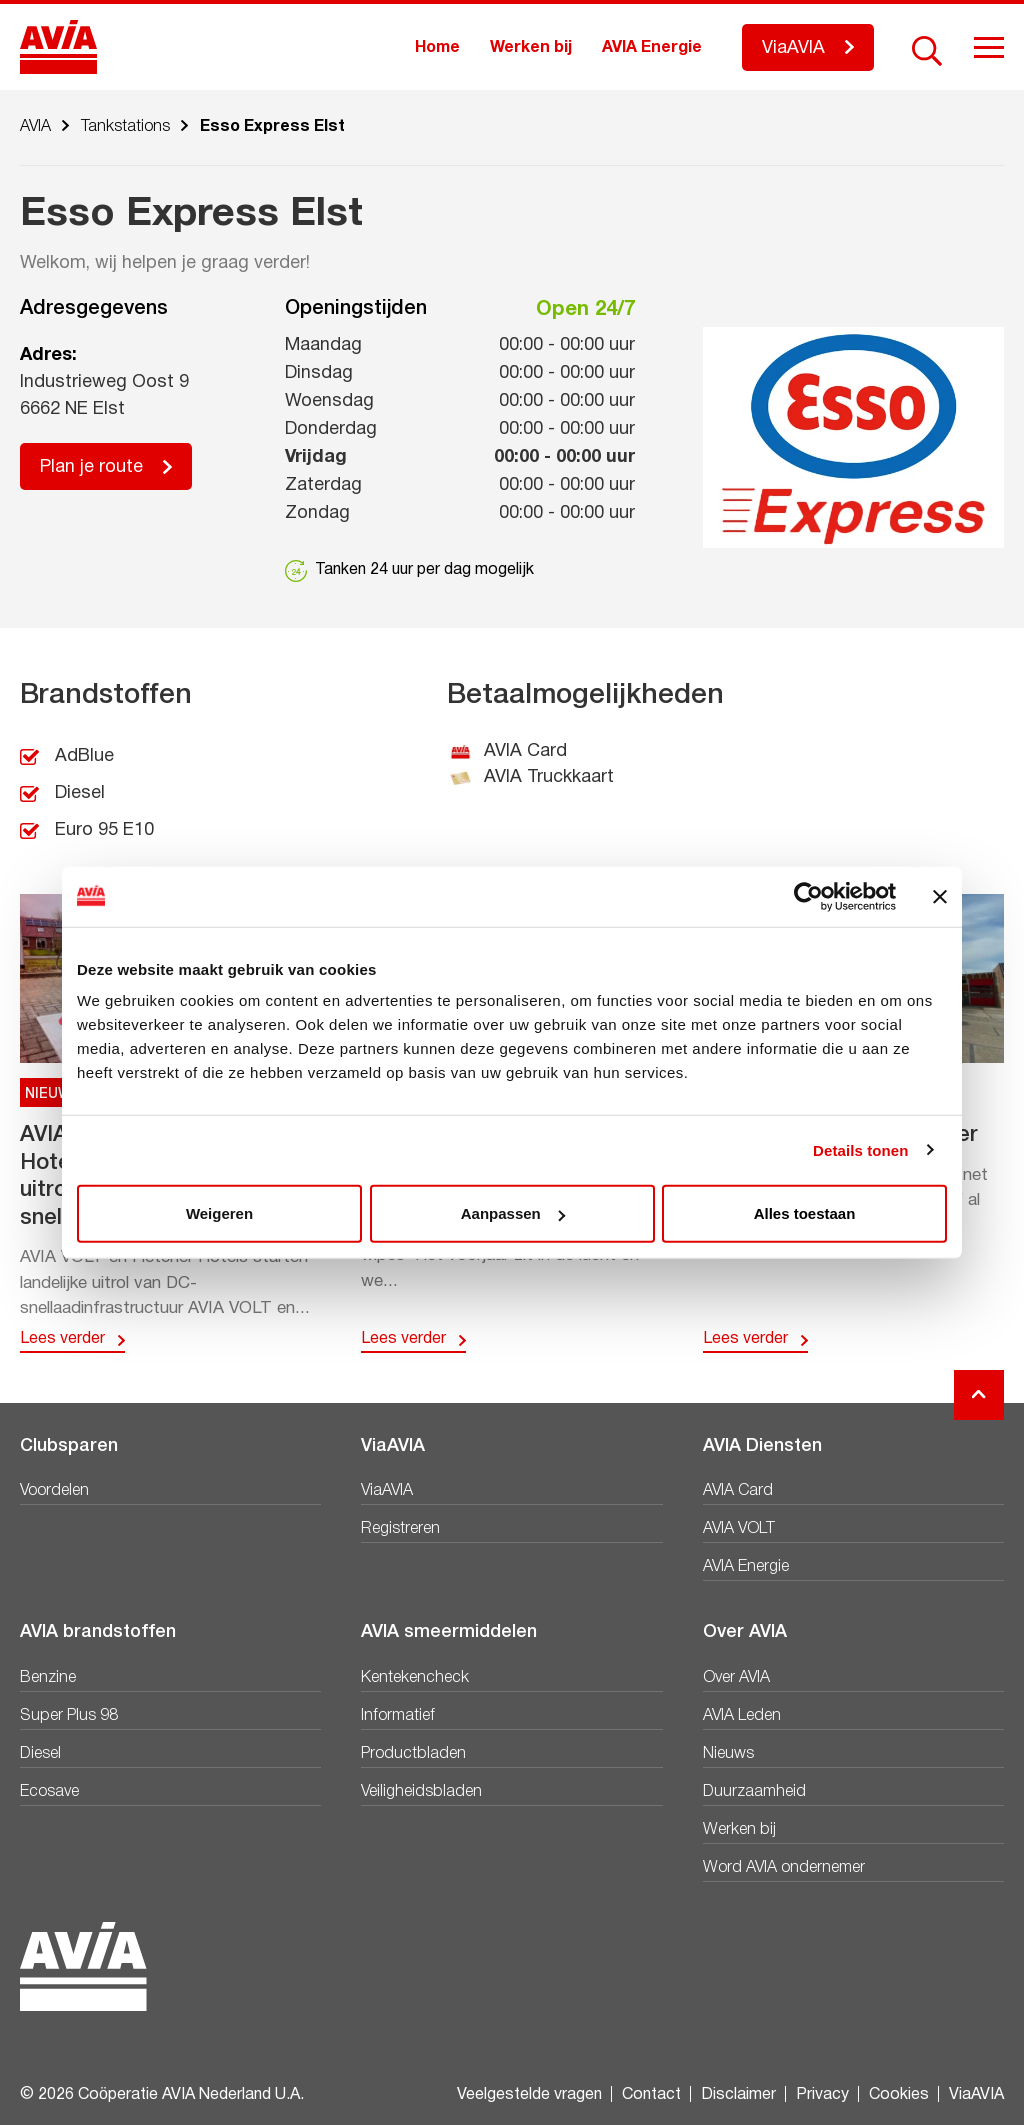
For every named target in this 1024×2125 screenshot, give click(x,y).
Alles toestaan (805, 1213)
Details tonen (860, 1149)
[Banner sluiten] (940, 896)
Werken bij (531, 48)
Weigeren (219, 1213)
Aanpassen (513, 1213)
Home (437, 48)
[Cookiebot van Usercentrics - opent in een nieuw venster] (808, 896)
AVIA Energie (652, 48)
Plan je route (91, 467)
